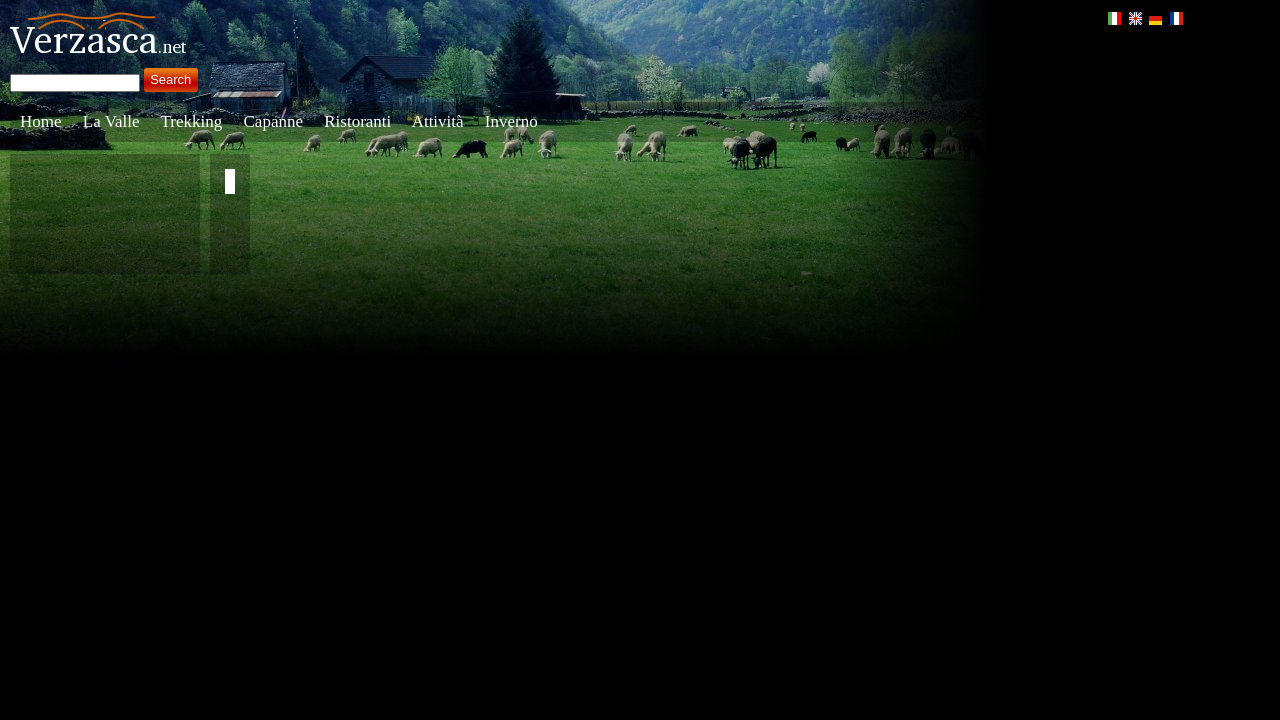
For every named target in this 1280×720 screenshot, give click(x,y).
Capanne (273, 121)
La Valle (111, 121)
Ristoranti (357, 121)
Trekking (192, 121)
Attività (438, 121)
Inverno (511, 121)
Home (41, 121)
